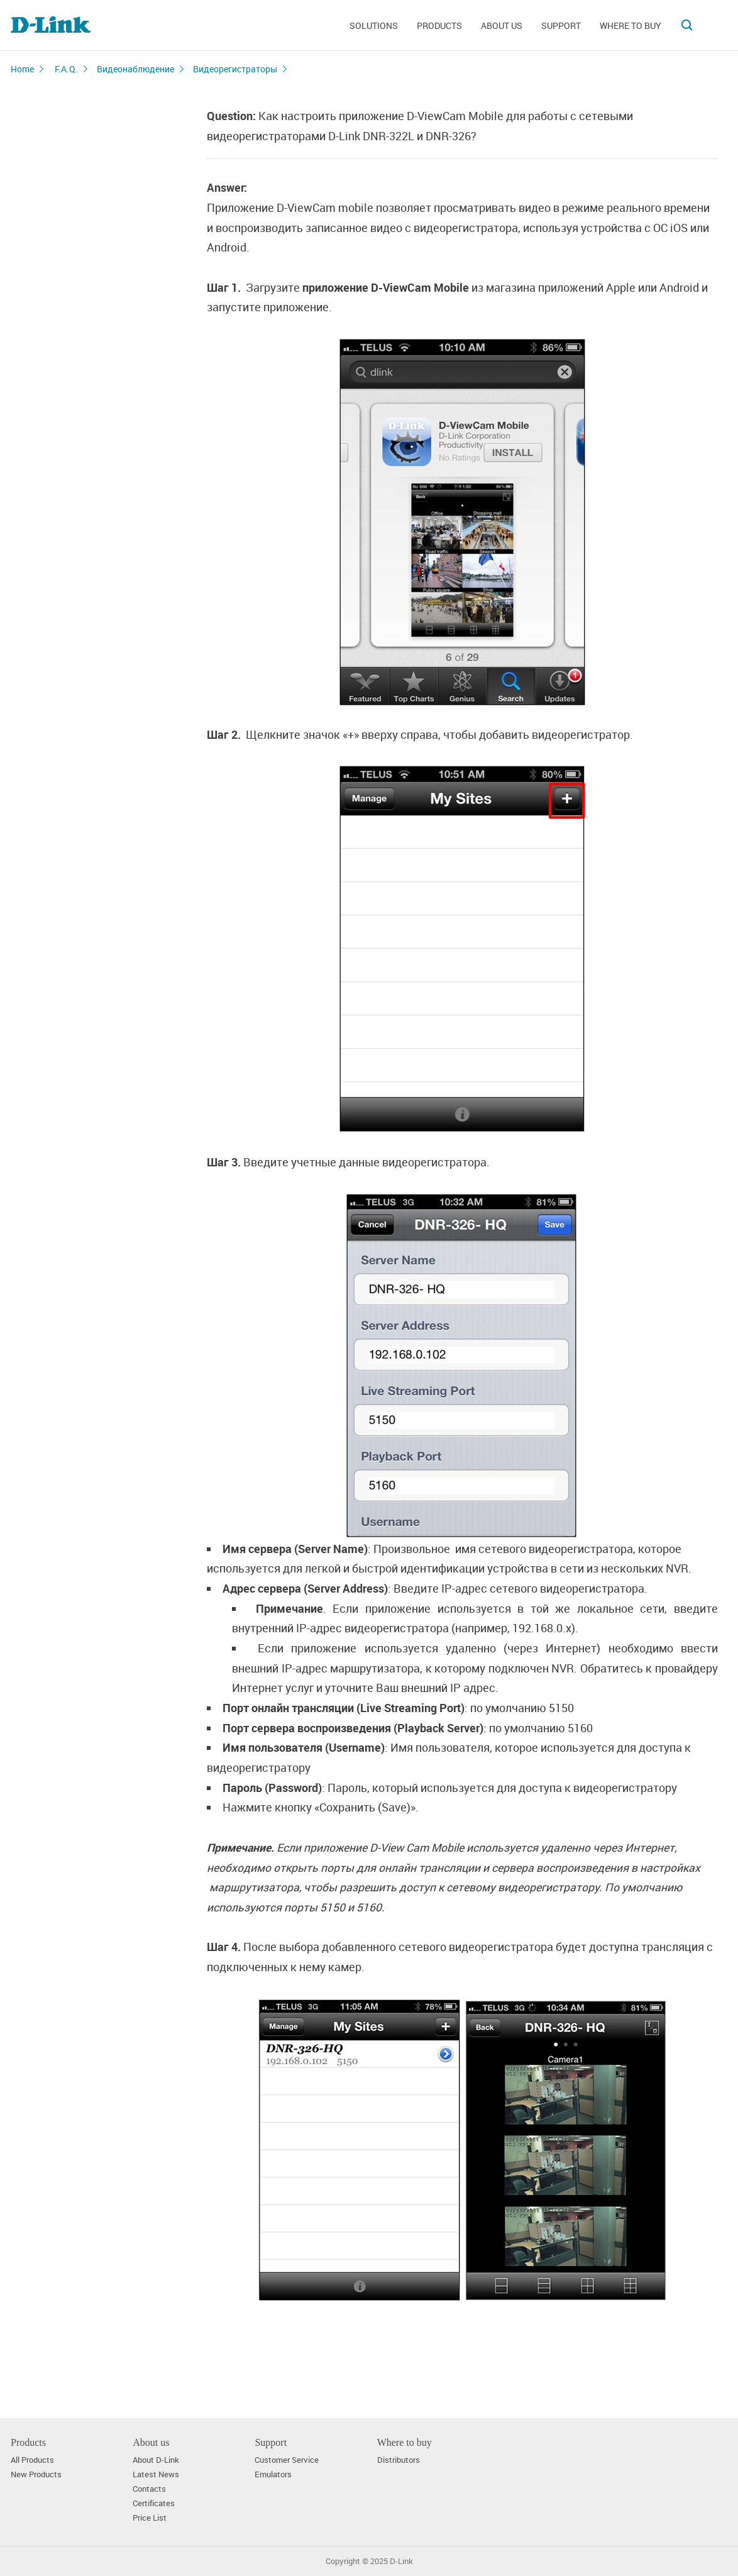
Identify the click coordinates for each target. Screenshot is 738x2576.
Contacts (149, 2489)
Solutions (374, 25)
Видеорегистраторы (235, 69)
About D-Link (156, 2460)
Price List (150, 2517)
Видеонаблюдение (135, 69)
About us (501, 25)
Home (22, 69)
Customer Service (287, 2460)
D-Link (401, 2561)
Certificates (154, 2503)
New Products (36, 2474)
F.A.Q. (66, 69)
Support (561, 25)
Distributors (398, 2460)
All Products (32, 2460)
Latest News (156, 2474)
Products (439, 25)
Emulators (273, 2474)
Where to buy (630, 25)
